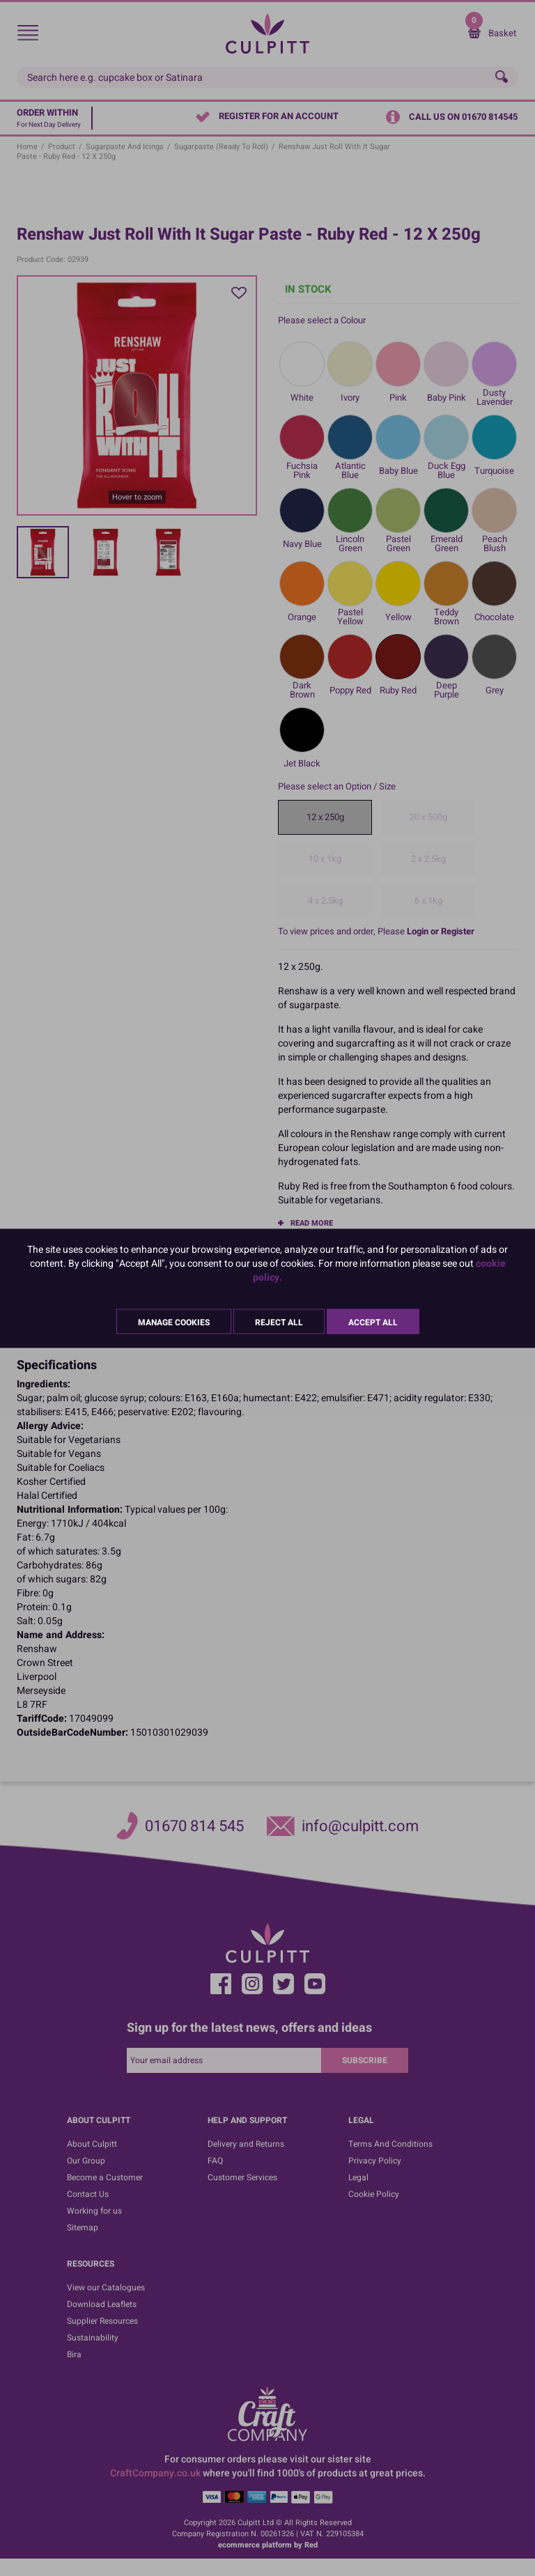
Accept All (373, 1322)
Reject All (279, 1322)
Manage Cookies (174, 1322)
